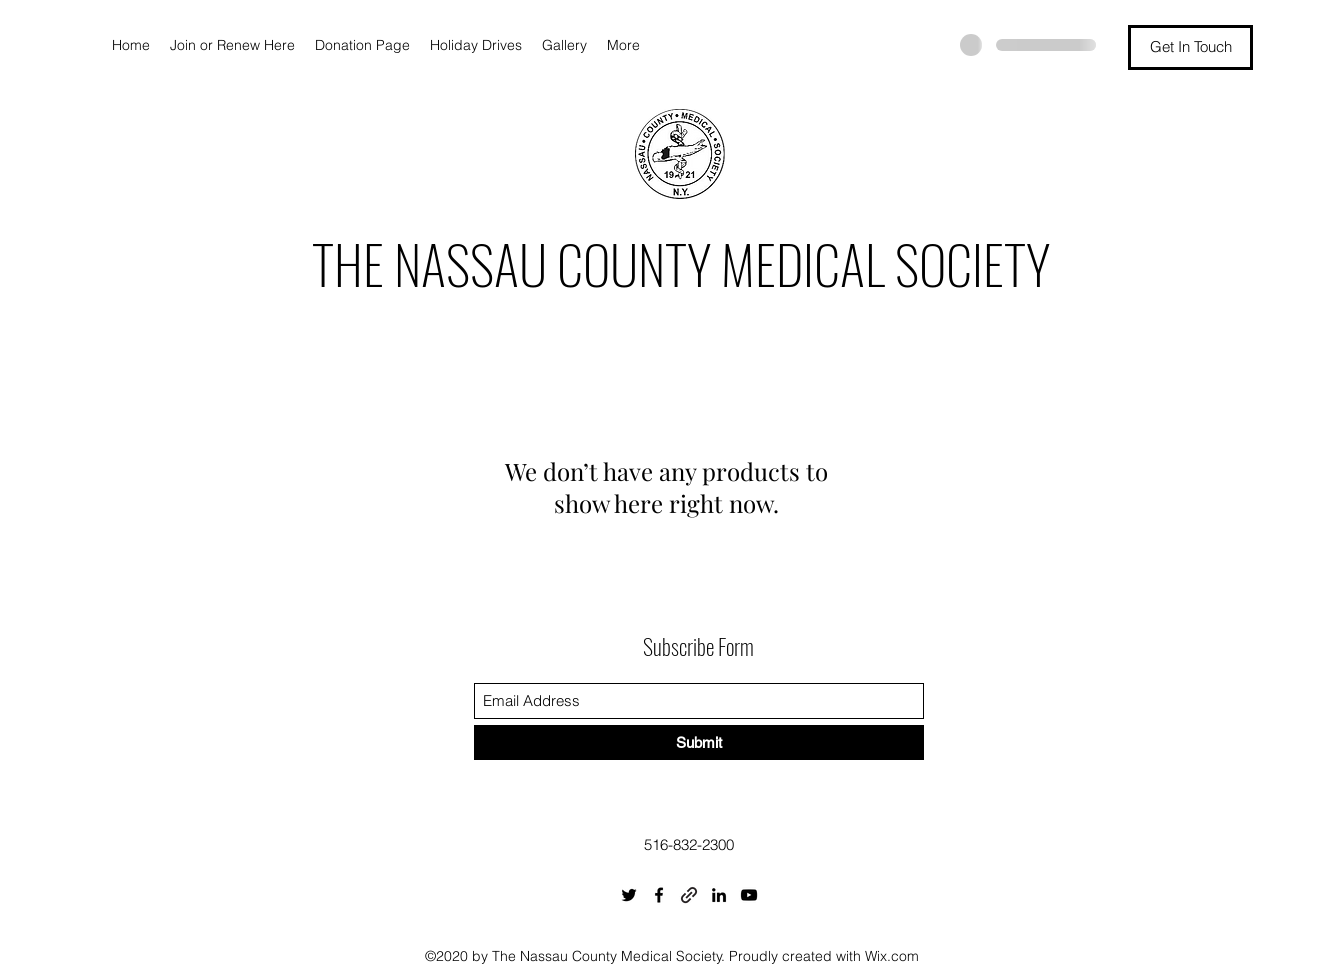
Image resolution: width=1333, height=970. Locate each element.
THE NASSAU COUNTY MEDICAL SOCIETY (681, 263)
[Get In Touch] (1190, 47)
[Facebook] (659, 895)
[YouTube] (749, 895)
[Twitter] (629, 895)
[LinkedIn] (719, 895)
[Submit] (699, 742)
